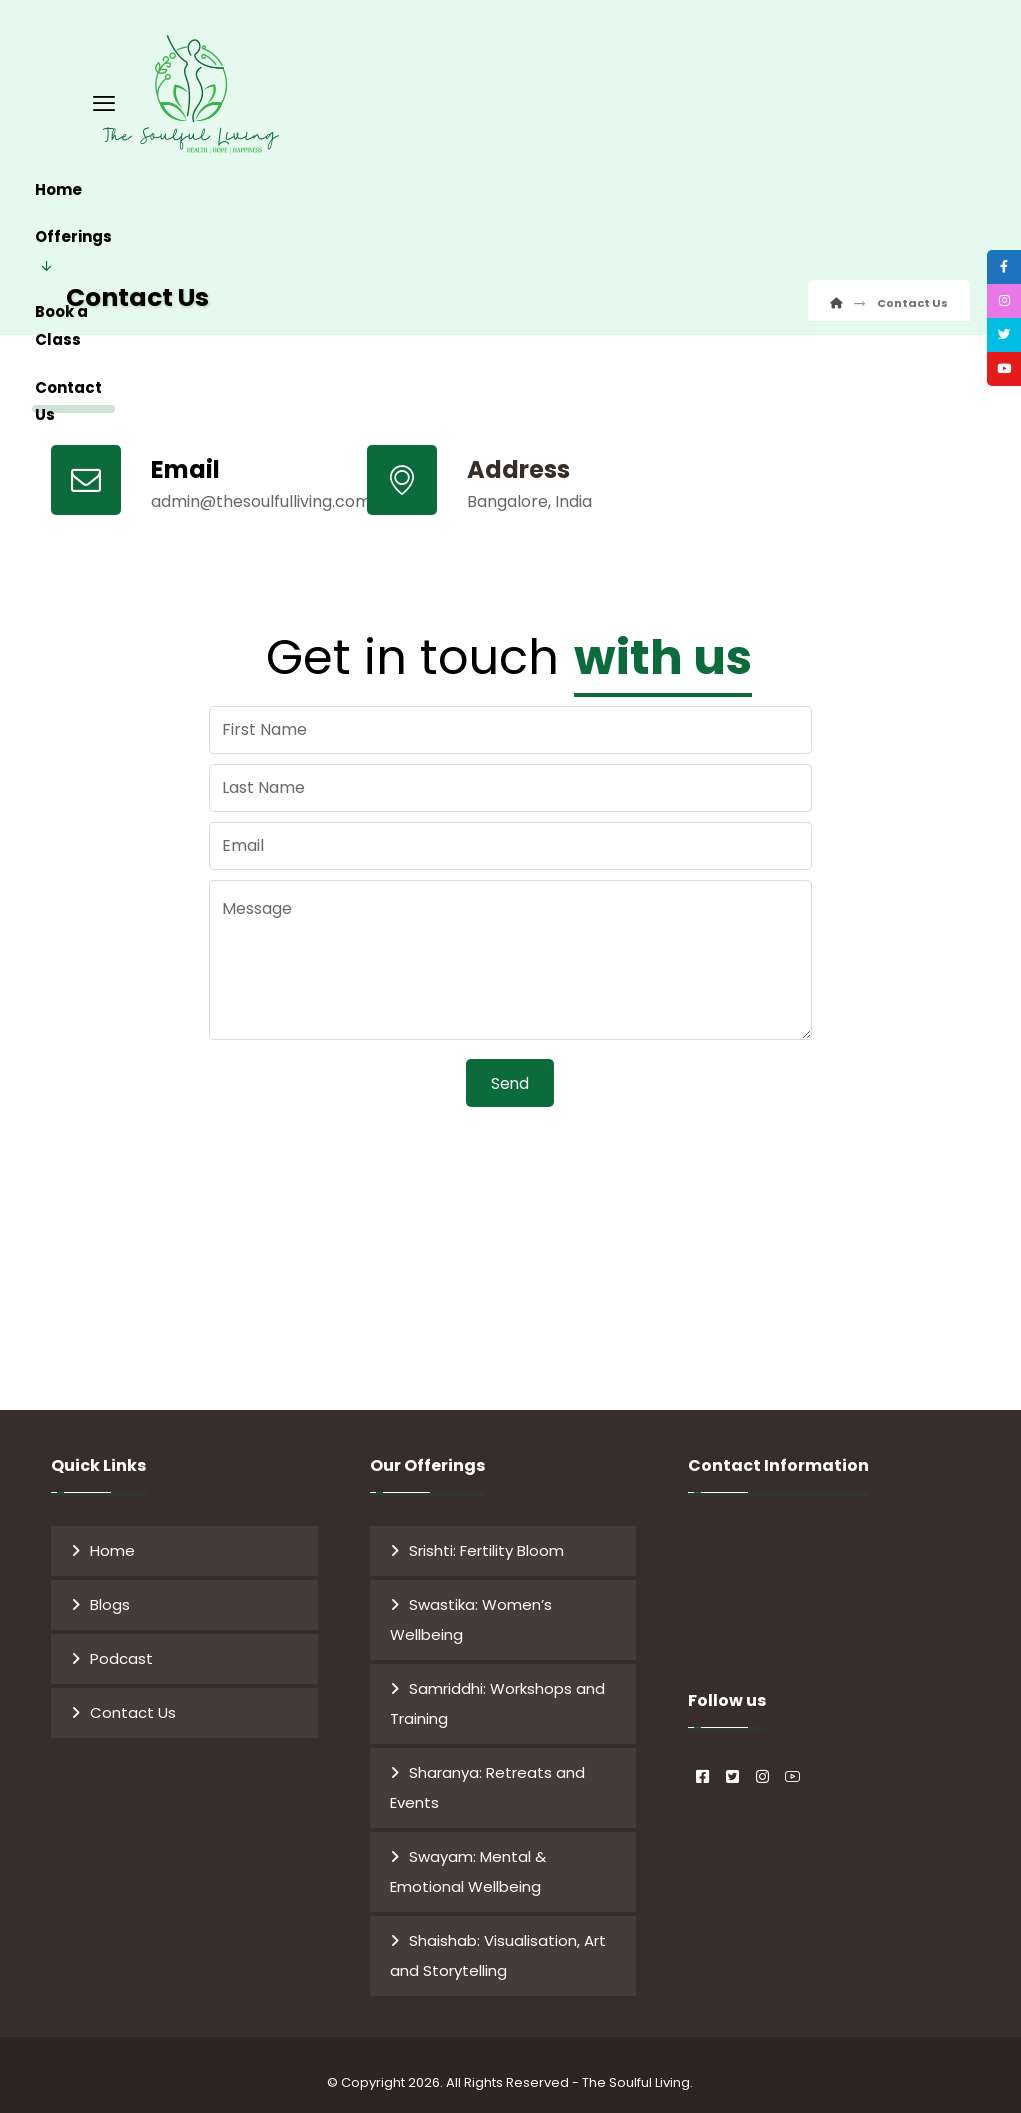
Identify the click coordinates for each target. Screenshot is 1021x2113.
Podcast (121, 1649)
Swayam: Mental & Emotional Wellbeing (468, 1862)
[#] (703, 1751)
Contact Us (133, 1703)
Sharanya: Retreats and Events (487, 1778)
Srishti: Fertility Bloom (486, 1541)
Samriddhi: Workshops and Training (497, 1694)
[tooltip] (994, 277)
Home (112, 1541)
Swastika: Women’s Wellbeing (471, 1610)
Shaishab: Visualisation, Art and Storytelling (498, 1946)
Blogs (110, 1595)
